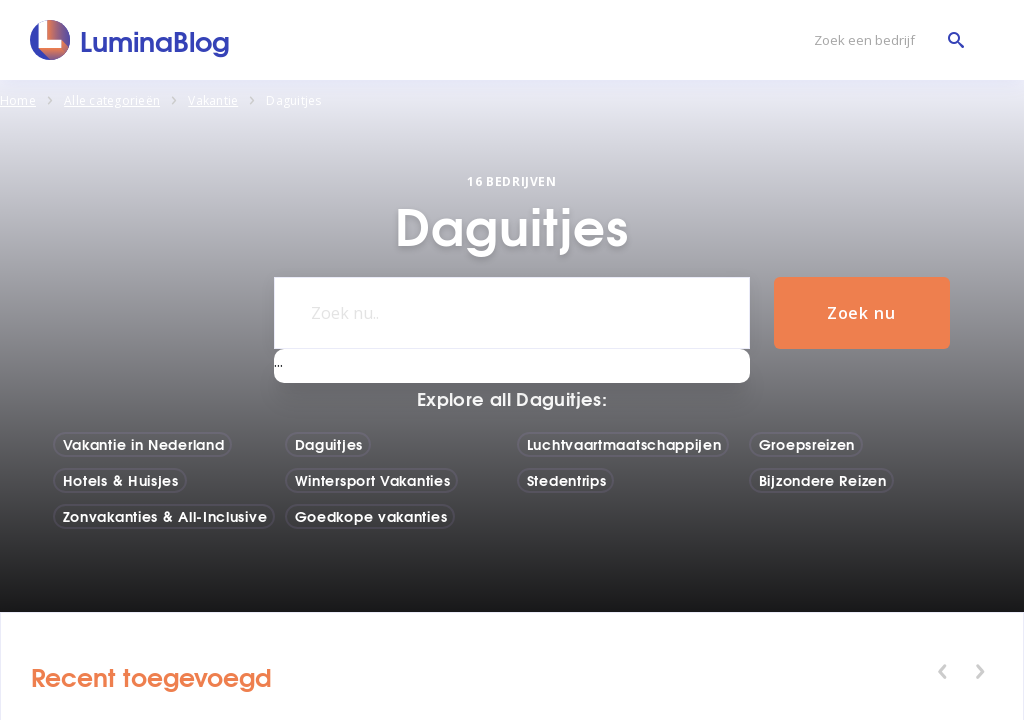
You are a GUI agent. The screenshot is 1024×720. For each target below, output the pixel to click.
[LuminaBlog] (130, 40)
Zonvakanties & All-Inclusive (165, 516)
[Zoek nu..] (512, 313)
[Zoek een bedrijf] (884, 40)
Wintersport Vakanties (373, 480)
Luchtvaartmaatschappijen (624, 444)
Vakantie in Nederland (144, 444)
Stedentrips (567, 480)
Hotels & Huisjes (121, 480)
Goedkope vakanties (371, 516)
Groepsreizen (807, 444)
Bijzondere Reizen (823, 480)
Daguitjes (329, 444)
